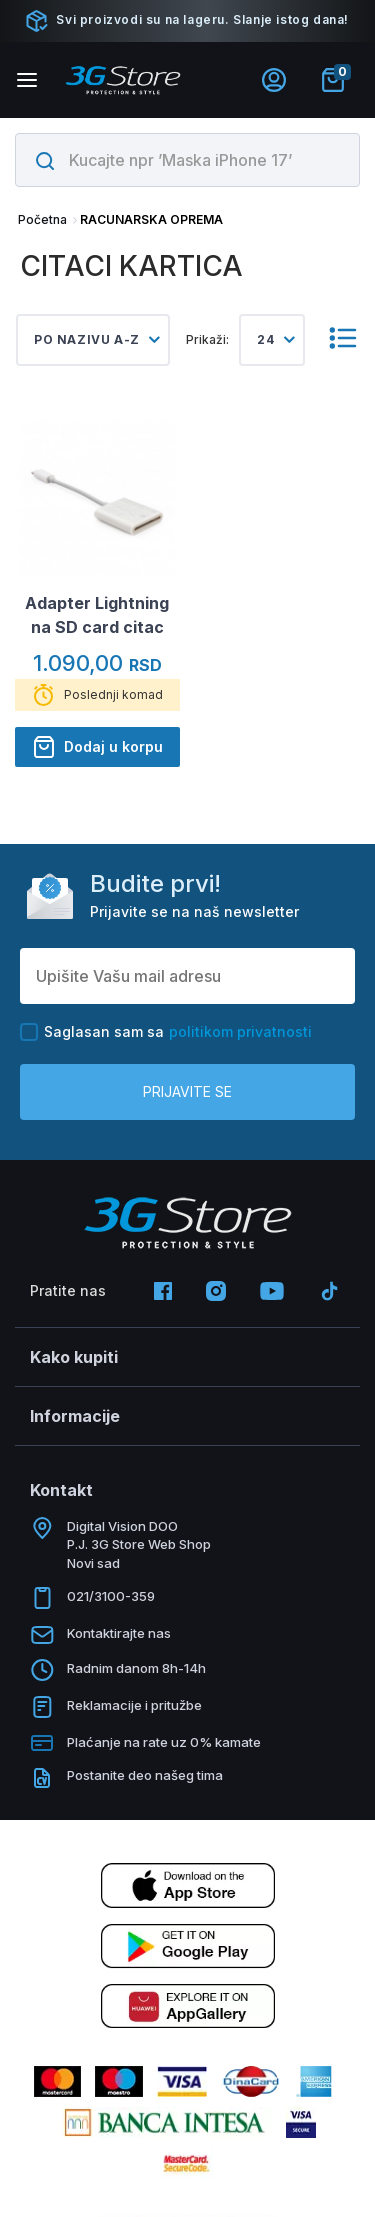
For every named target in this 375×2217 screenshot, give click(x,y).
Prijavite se (187, 1091)
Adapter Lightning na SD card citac (97, 615)
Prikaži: (207, 339)
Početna (42, 219)
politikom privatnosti (240, 1031)
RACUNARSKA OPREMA (151, 219)
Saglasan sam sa (166, 1032)
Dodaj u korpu (97, 747)
